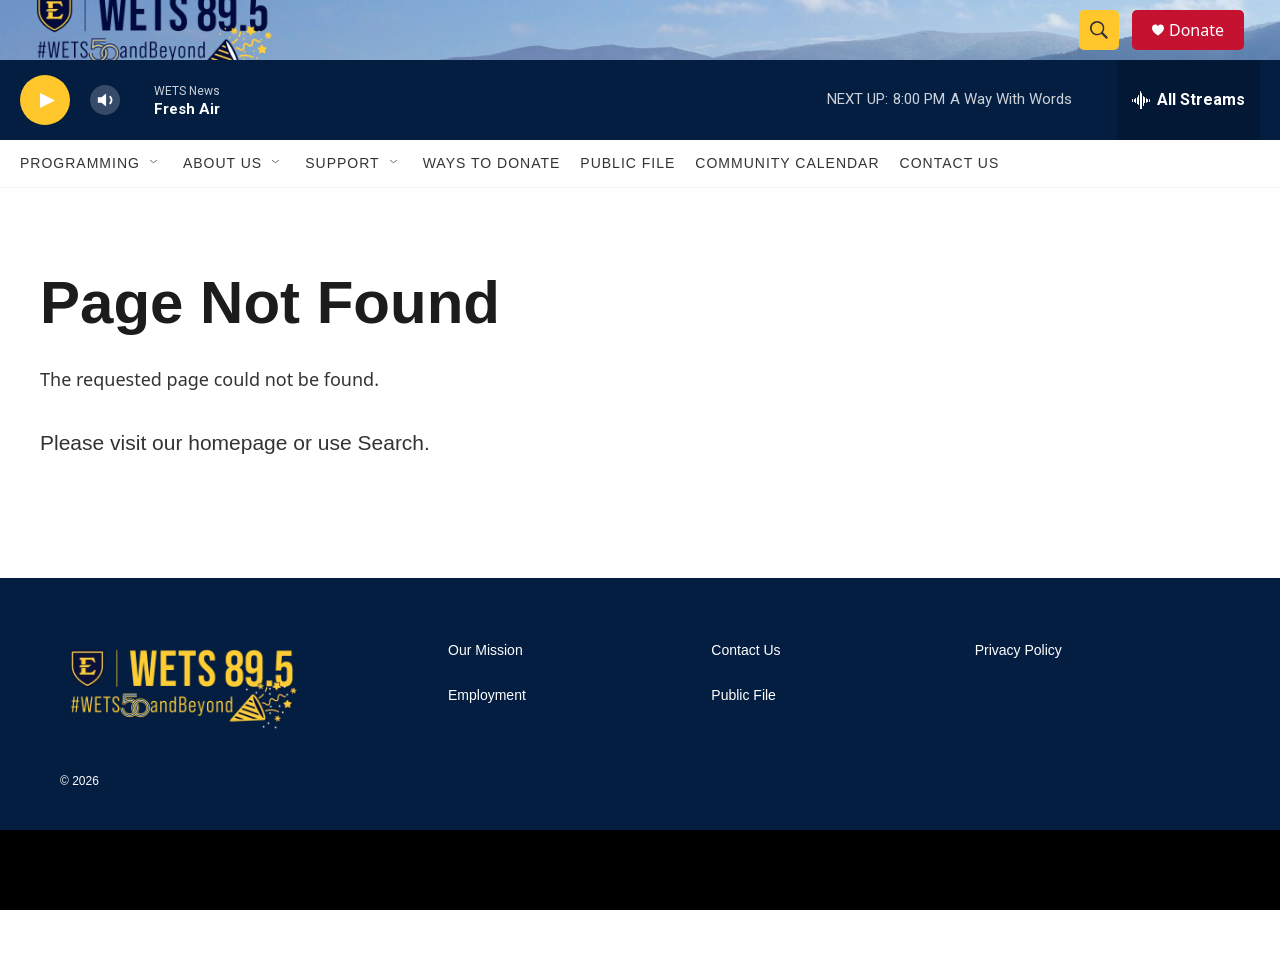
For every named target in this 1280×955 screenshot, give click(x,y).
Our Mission (485, 695)
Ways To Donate (492, 208)
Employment (487, 740)
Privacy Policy (1018, 695)
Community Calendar (787, 208)
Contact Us (950, 208)
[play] (45, 145)
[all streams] (1188, 145)
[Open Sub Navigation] (155, 208)
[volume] (105, 145)
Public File (627, 208)
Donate (1209, 52)
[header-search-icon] (1108, 53)
